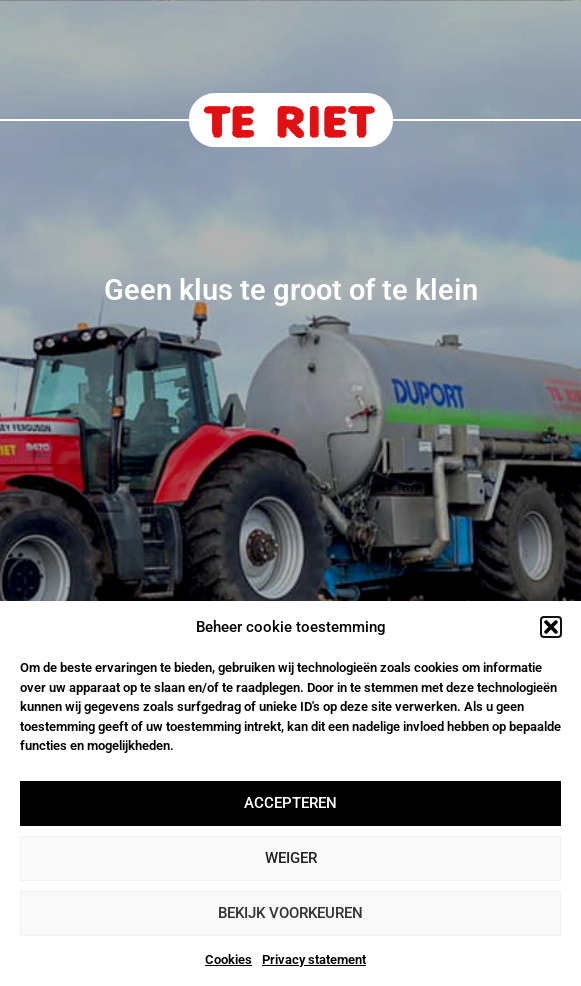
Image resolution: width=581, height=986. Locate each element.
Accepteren (290, 803)
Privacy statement (314, 959)
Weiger (291, 858)
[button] (551, 627)
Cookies (228, 959)
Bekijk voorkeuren (290, 913)
